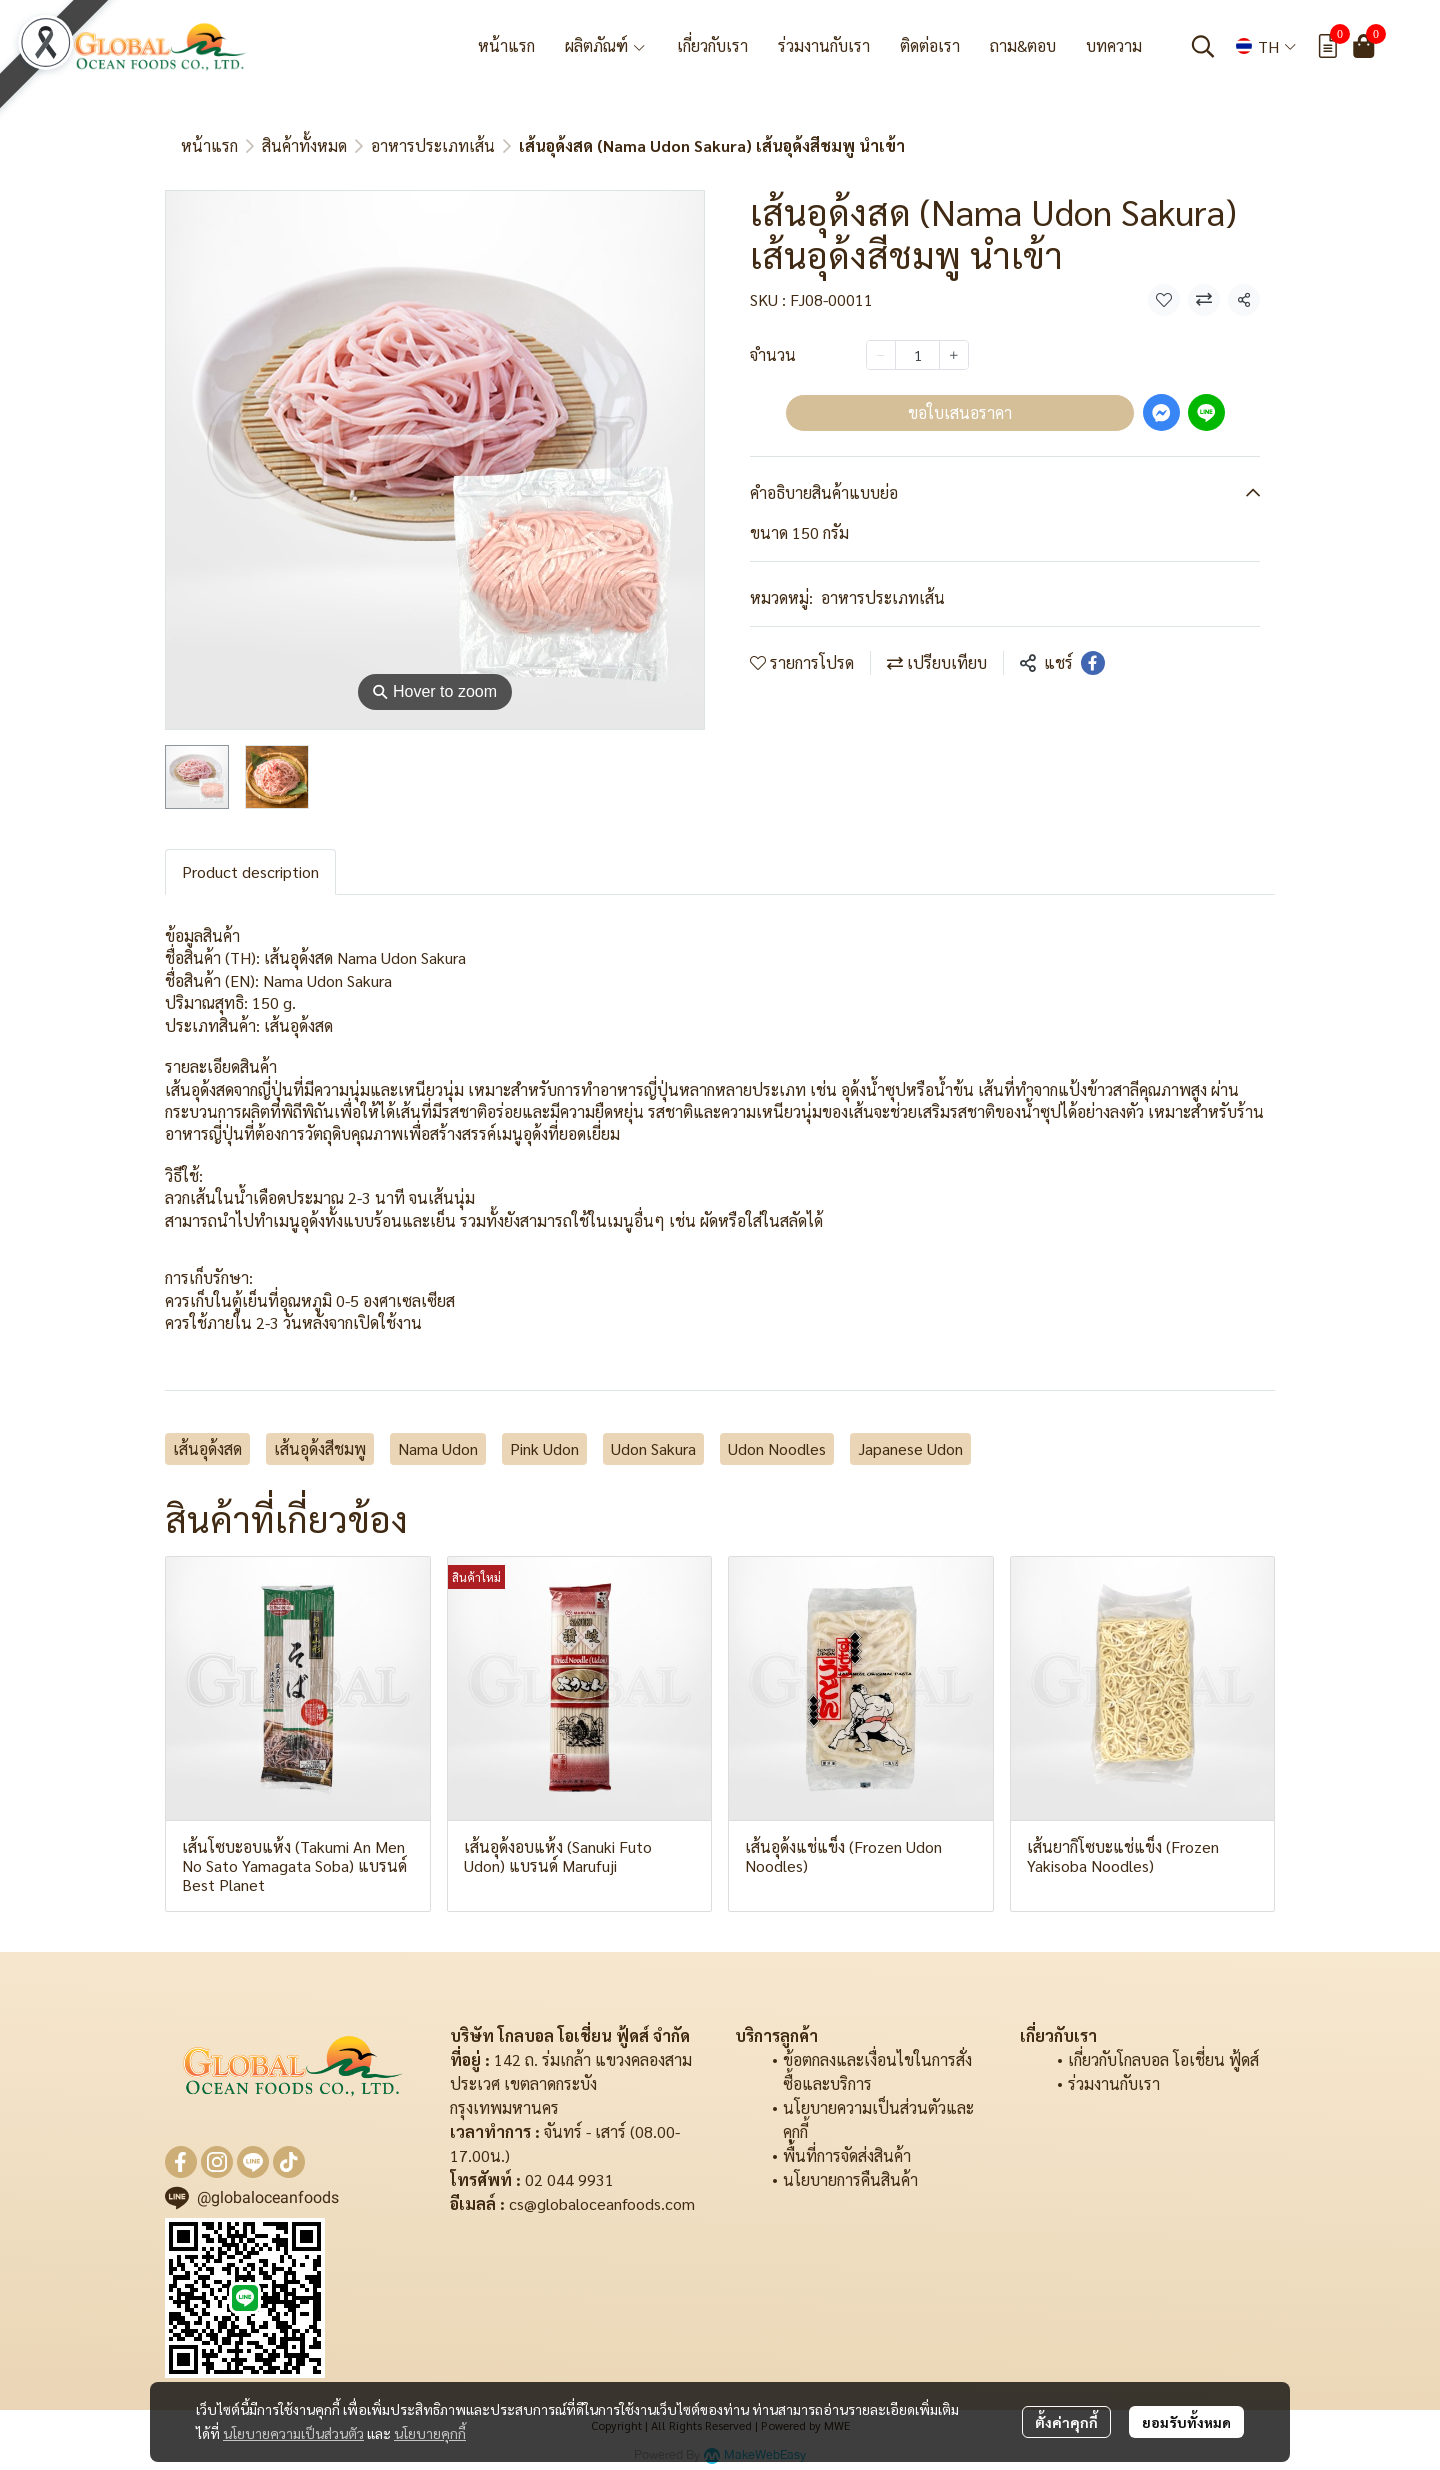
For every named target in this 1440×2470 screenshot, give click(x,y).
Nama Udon (438, 1448)
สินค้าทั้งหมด (304, 145)
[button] (1203, 46)
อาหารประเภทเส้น (433, 145)
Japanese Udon (910, 1448)
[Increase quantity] (954, 355)
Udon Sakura (653, 1448)
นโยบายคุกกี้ (430, 2433)
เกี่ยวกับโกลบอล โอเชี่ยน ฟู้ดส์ (1163, 2059)
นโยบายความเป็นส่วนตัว (293, 2433)
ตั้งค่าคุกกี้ (1066, 2422)
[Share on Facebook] (1093, 663)
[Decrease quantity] (881, 355)
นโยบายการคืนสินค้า (850, 2179)
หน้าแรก (209, 145)
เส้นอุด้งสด (207, 1448)
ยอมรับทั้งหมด (1186, 2422)
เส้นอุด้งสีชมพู (320, 1448)
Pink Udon (544, 1448)
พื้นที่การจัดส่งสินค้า (847, 2155)
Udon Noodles (777, 1448)
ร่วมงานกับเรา (1114, 2083)
